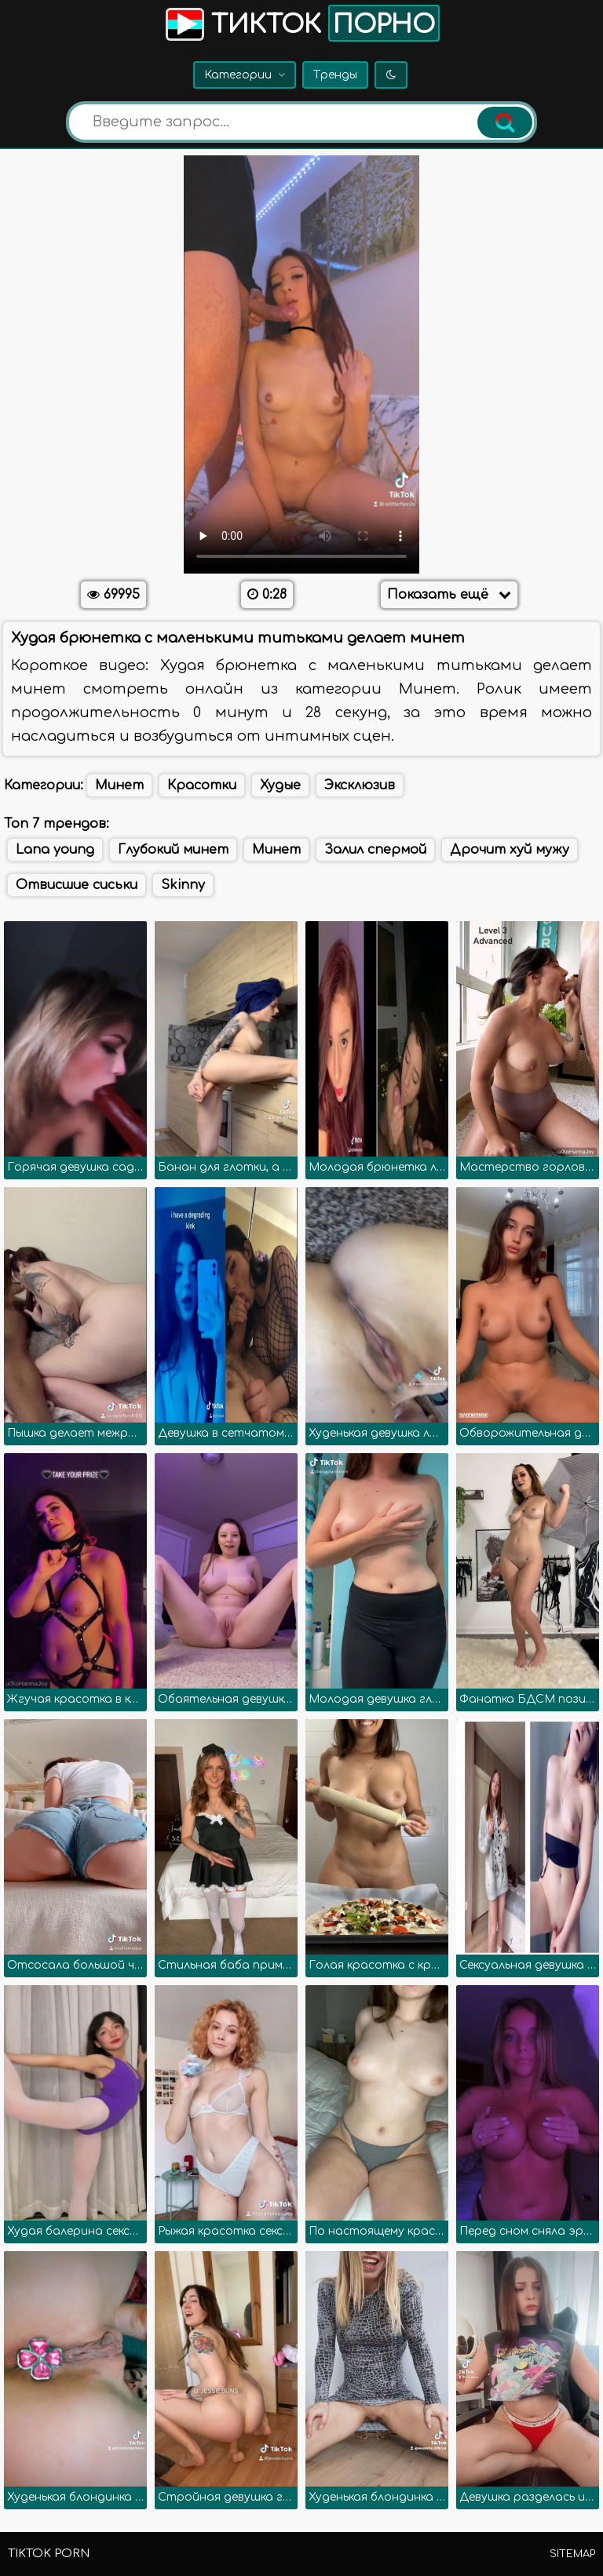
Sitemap (572, 2554)
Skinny (183, 885)
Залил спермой (375, 850)
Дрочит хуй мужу (509, 850)
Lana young (55, 850)
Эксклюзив (359, 785)
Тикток (301, 23)
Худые (280, 785)
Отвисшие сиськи (76, 885)
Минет (119, 785)
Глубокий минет (173, 850)
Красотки (201, 785)
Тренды (335, 75)
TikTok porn (49, 2553)
